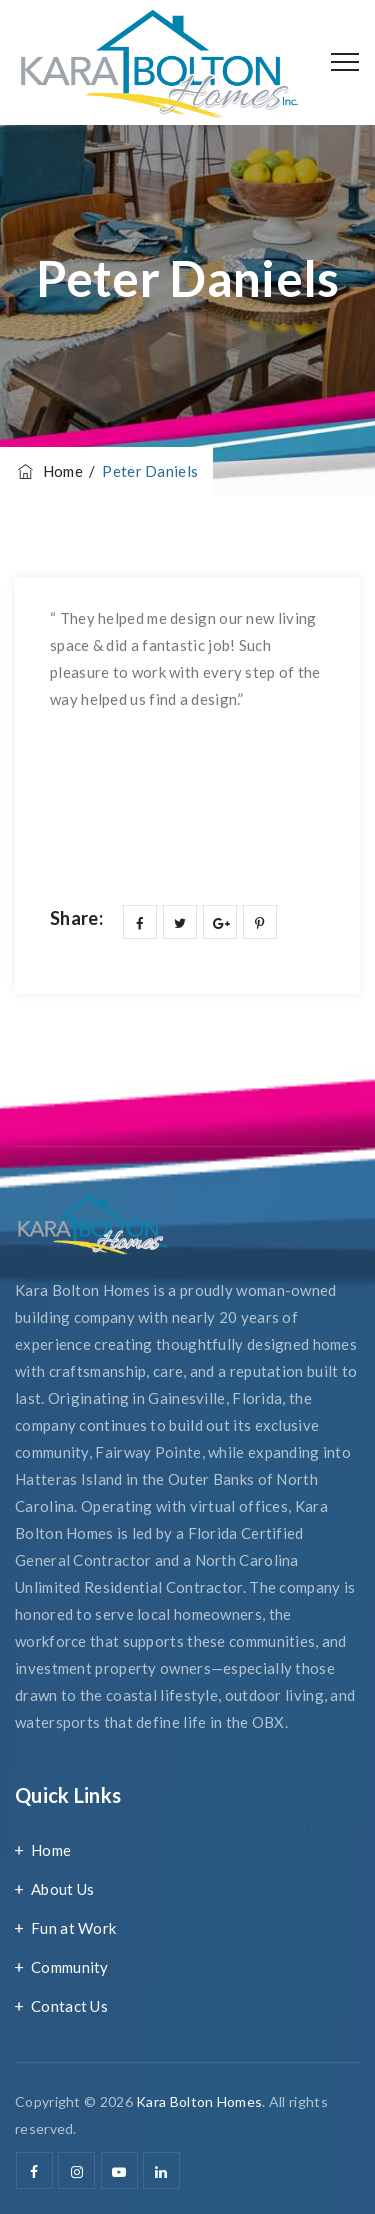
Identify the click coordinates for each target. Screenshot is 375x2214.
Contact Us (69, 2006)
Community (70, 1967)
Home (49, 471)
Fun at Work (73, 1928)
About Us (62, 1889)
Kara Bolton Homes (199, 2101)
